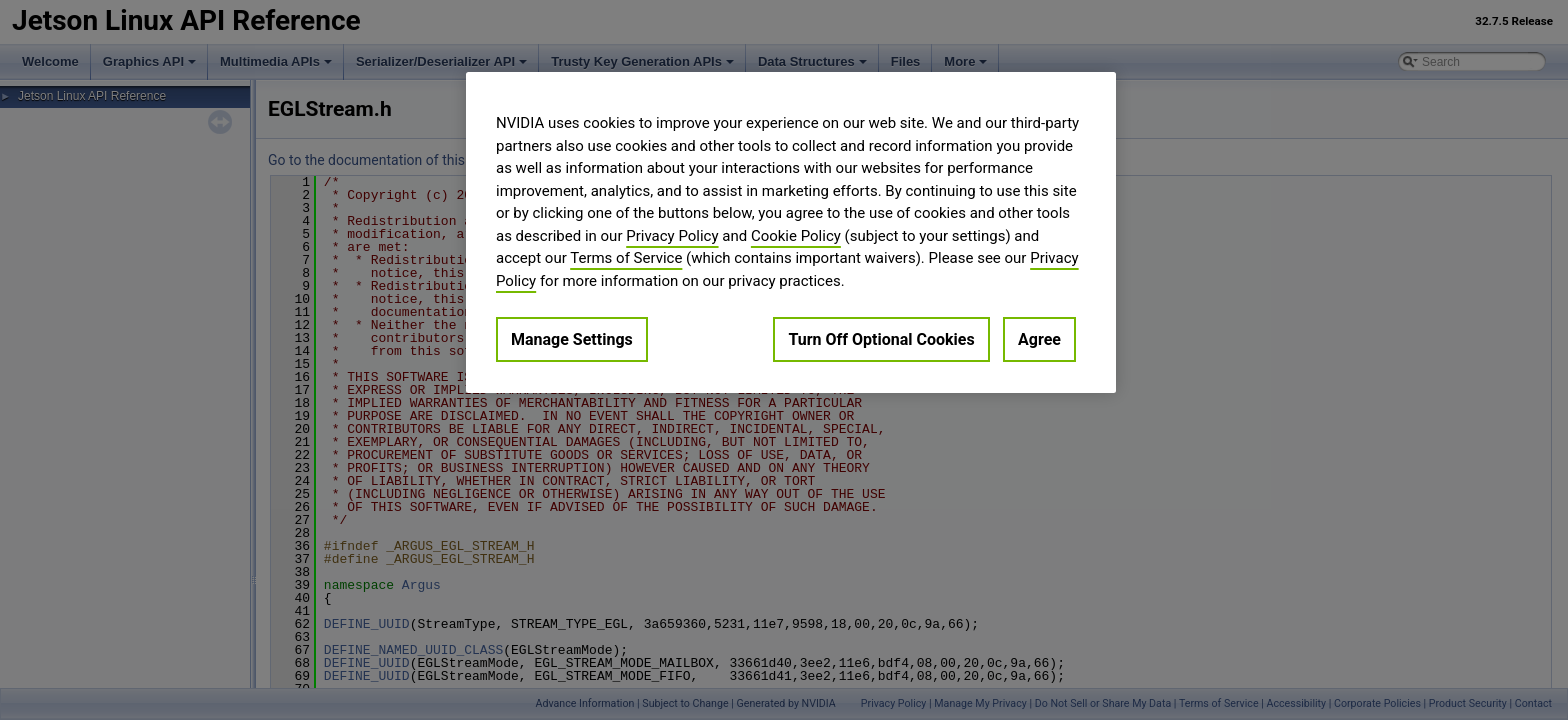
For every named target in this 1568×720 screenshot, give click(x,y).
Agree (1039, 339)
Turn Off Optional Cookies (881, 339)
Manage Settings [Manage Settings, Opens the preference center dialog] (572, 339)
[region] (791, 232)
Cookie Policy (796, 236)
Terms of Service (626, 258)
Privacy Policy (672, 236)
